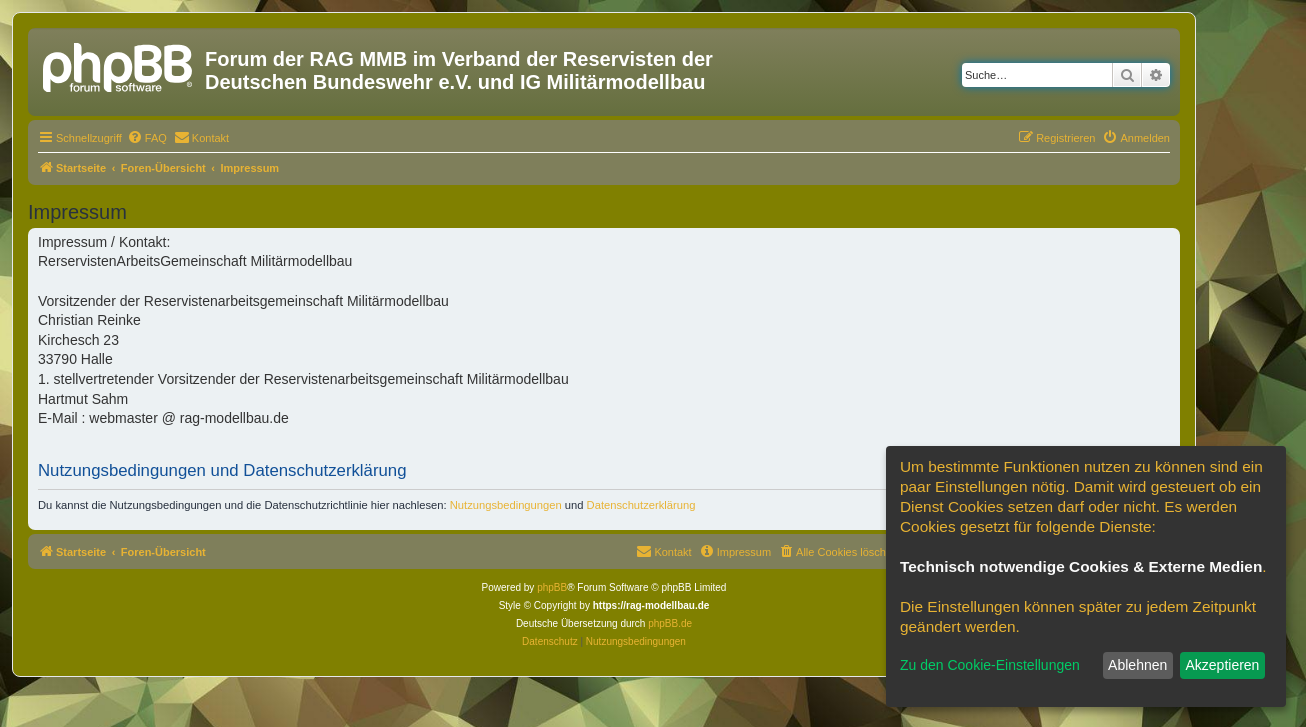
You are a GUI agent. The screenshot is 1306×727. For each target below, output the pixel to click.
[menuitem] (147, 138)
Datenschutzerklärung (641, 505)
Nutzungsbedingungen (506, 505)
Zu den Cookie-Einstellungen (990, 665)
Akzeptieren (1222, 665)
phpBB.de (670, 623)
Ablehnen (1137, 665)
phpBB (552, 587)
